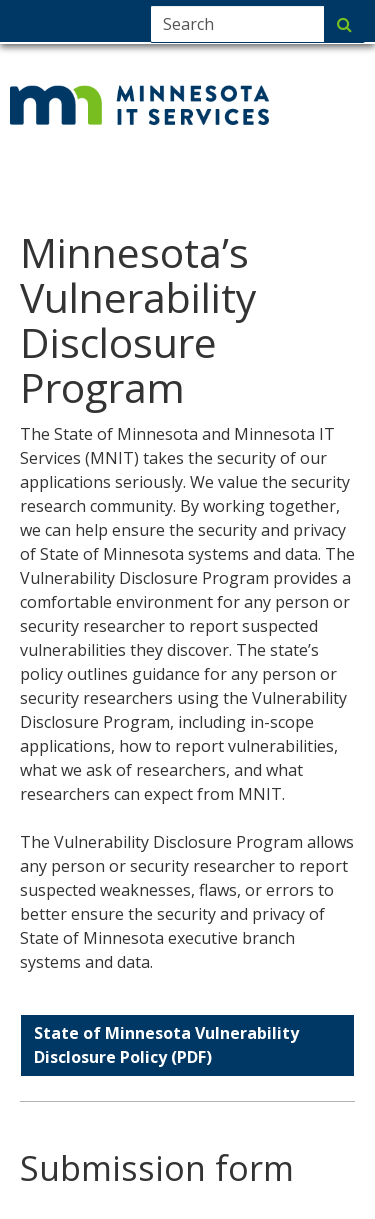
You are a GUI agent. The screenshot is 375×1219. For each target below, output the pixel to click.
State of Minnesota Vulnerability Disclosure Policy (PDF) (166, 1045)
